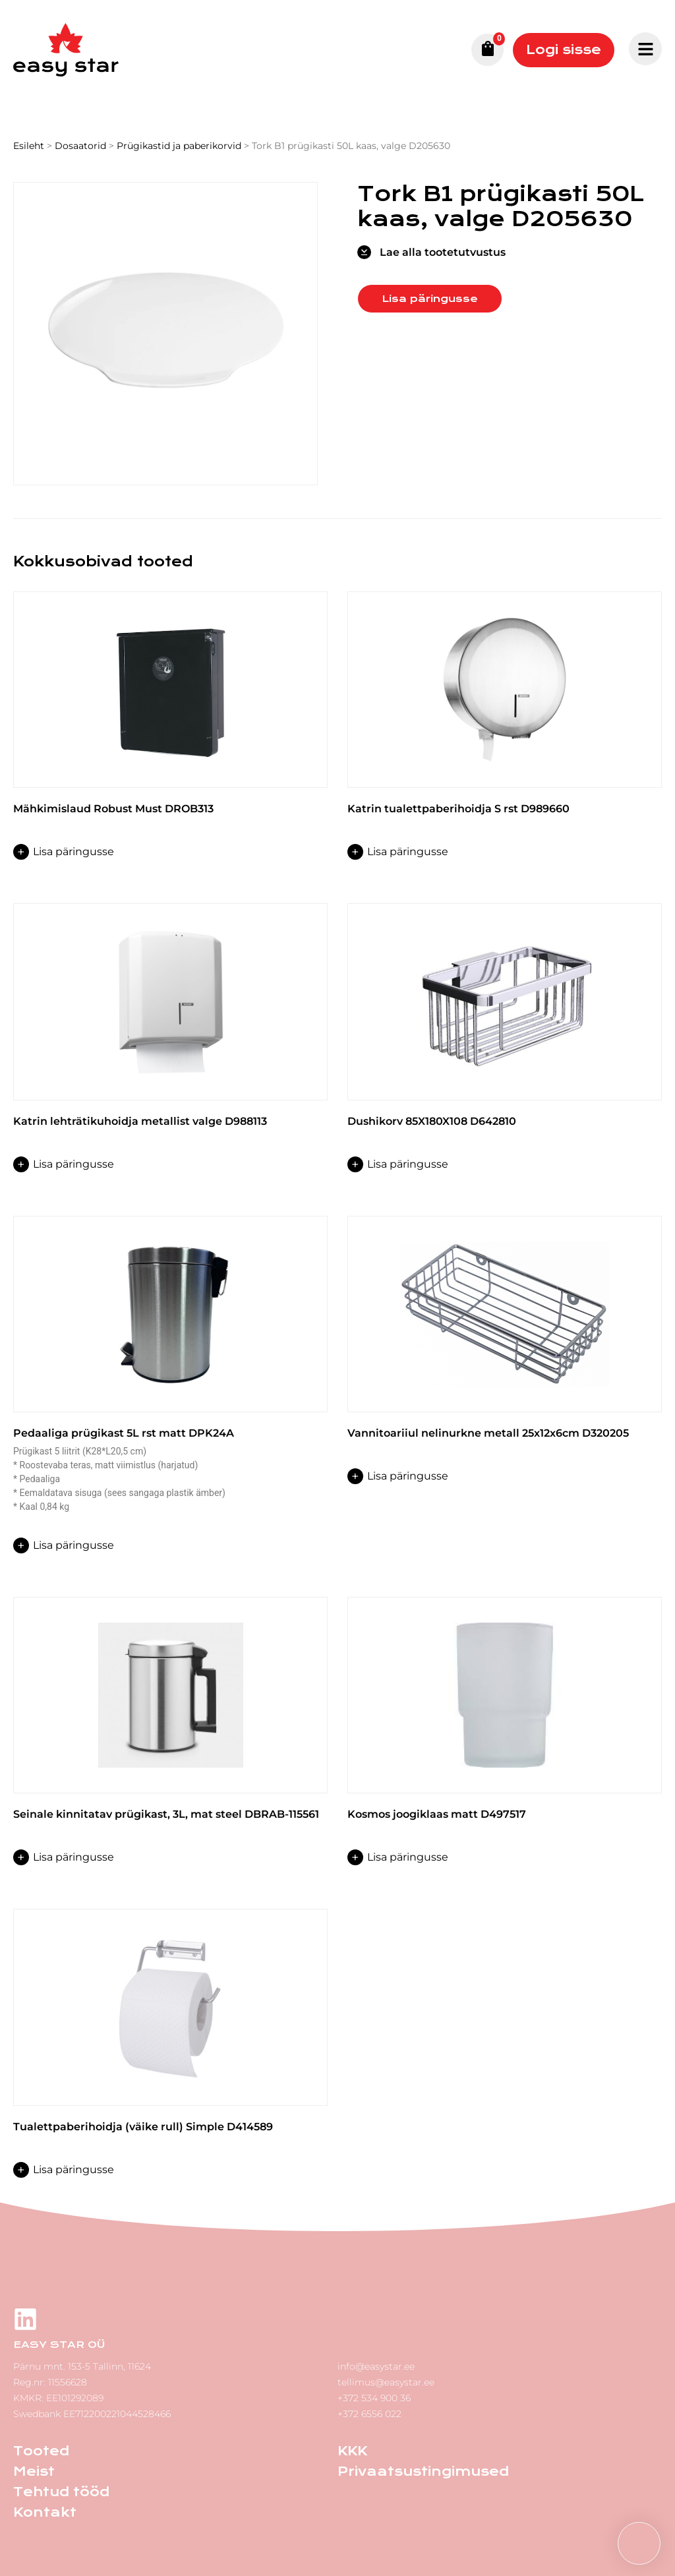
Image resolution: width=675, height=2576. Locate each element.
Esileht (28, 146)
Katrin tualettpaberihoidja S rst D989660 (458, 808)
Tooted (41, 2451)
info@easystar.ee (376, 2366)
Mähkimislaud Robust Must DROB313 (113, 808)
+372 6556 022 (369, 2414)
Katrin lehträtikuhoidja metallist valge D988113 (140, 1121)
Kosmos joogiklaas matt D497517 (436, 1814)
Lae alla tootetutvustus (443, 252)
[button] (639, 2543)
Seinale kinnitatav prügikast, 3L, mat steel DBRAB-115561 (166, 1814)
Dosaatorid (80, 146)
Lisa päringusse (430, 299)
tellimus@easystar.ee (386, 2382)
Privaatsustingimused (423, 2471)
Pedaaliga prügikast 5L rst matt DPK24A (123, 1433)
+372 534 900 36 (374, 2398)
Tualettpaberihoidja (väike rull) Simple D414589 (143, 2126)
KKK (352, 2451)
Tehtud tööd (61, 2492)
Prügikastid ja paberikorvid (179, 146)
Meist (34, 2471)
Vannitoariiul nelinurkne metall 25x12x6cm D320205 (488, 1433)
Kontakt (44, 2512)
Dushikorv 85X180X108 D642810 (431, 1121)
